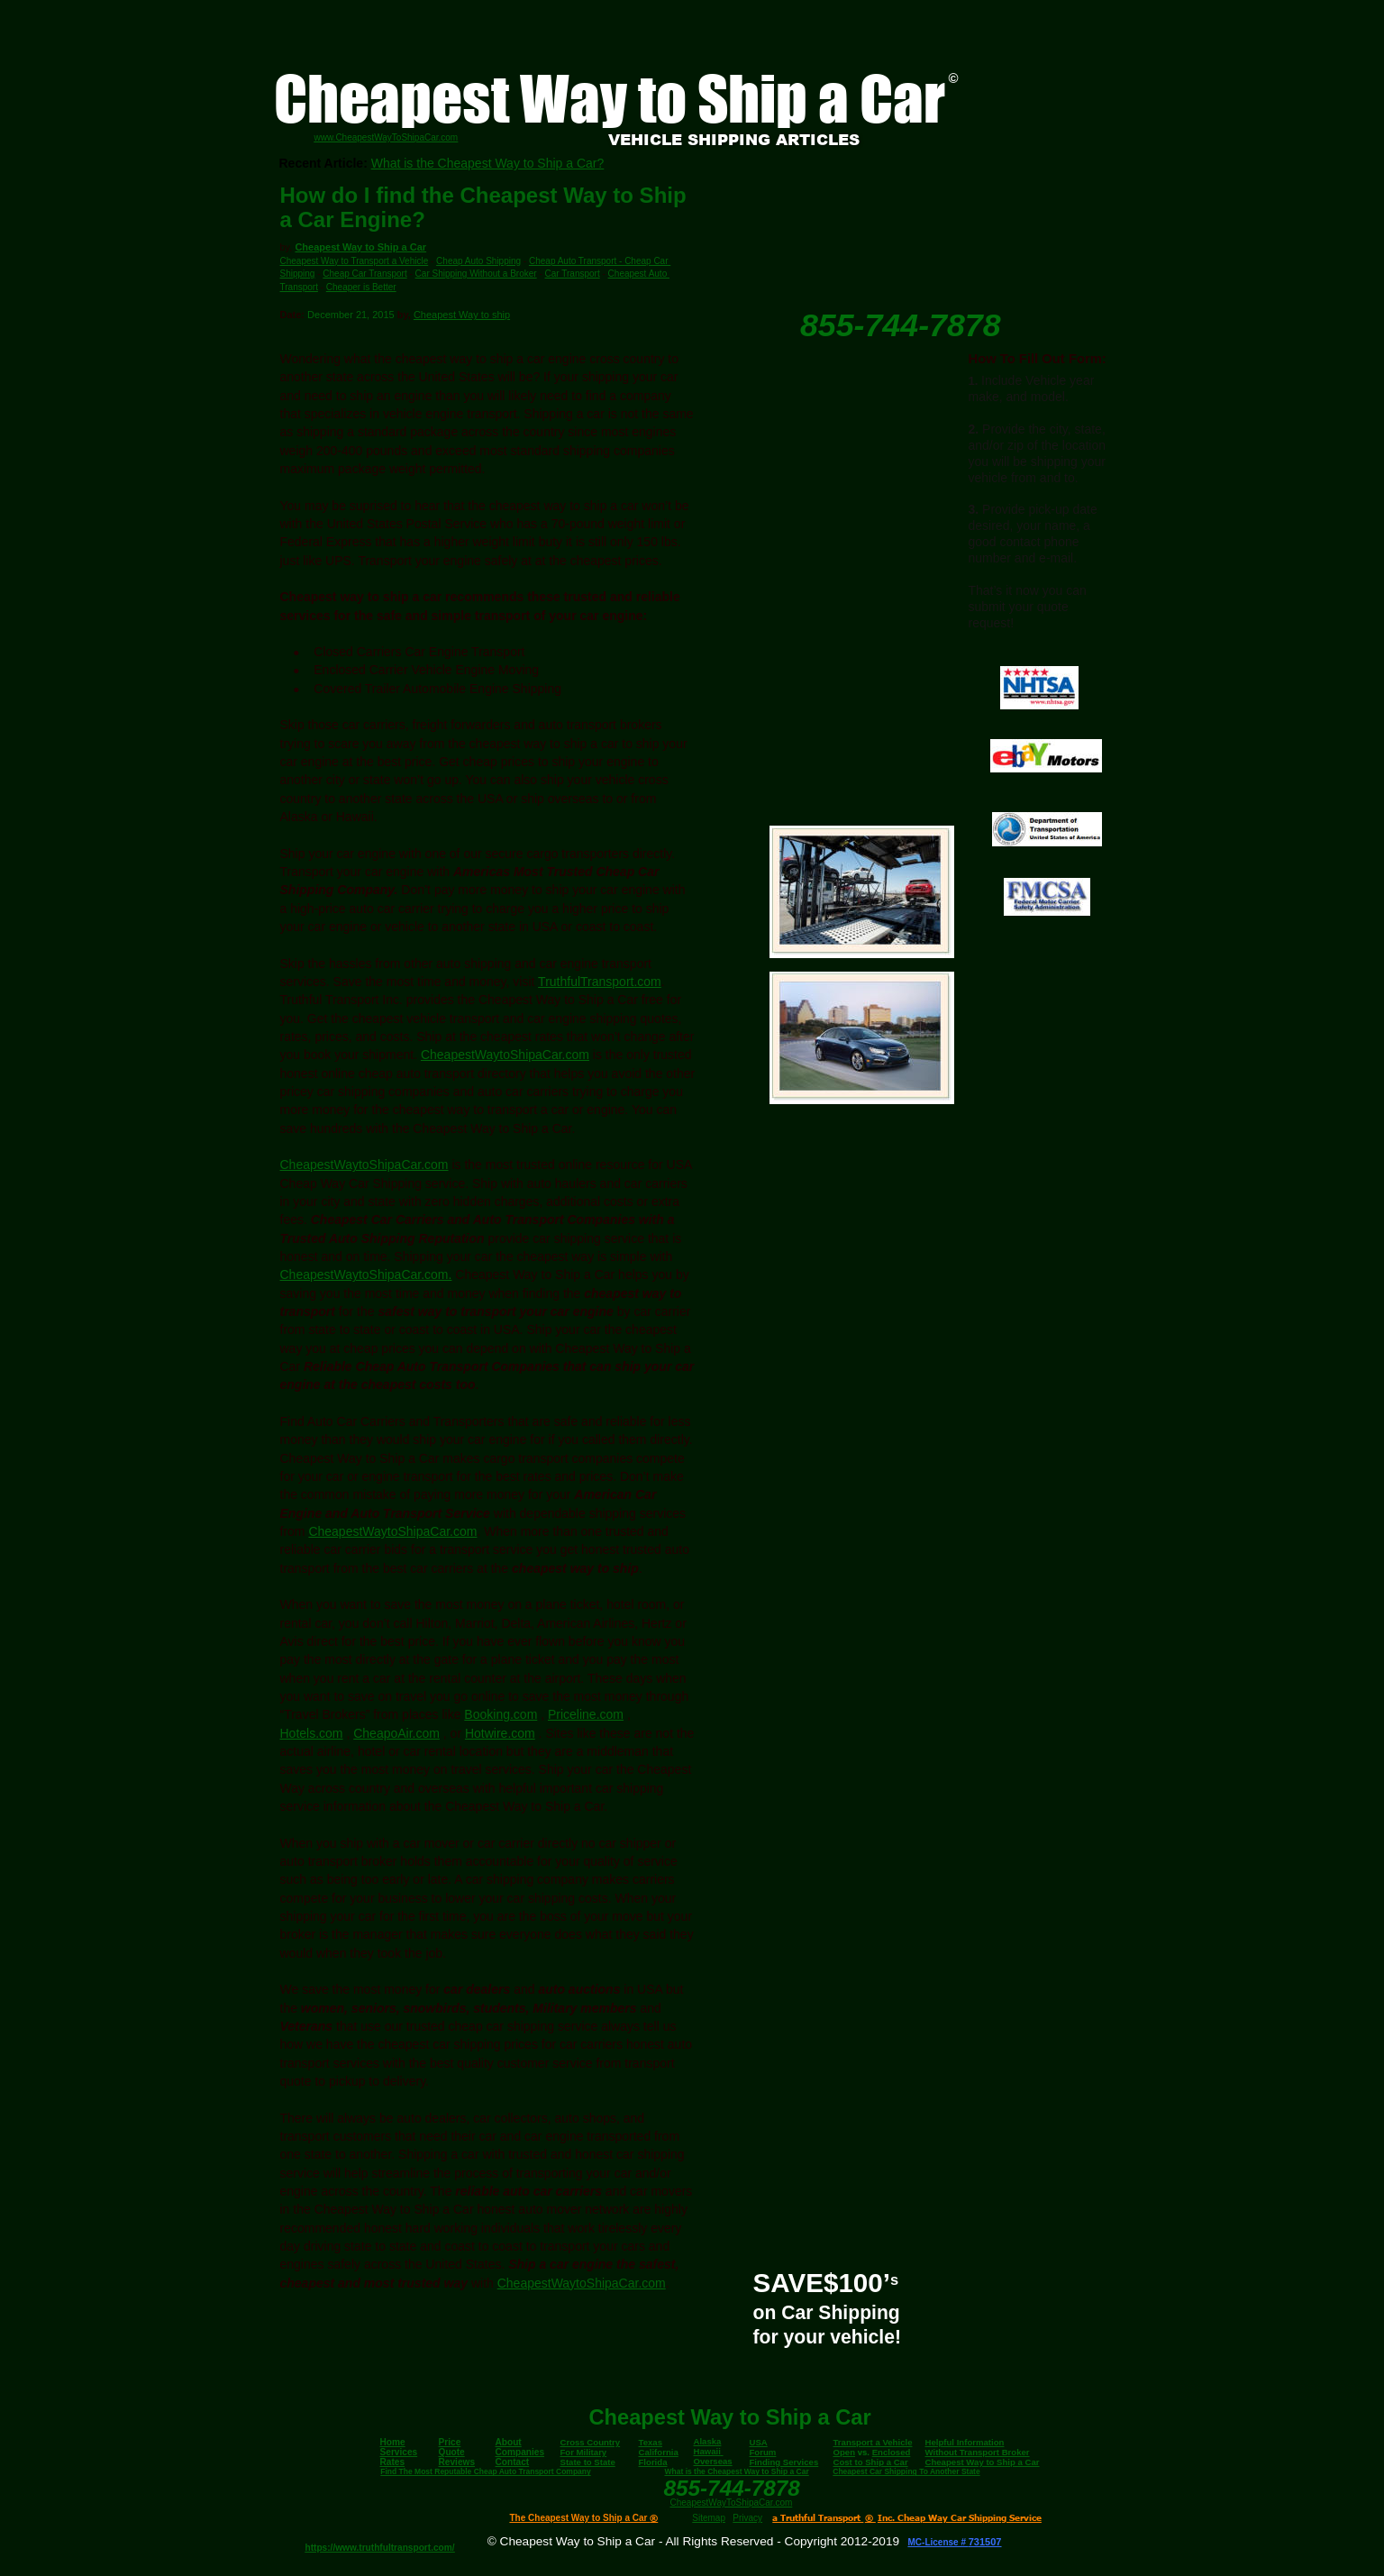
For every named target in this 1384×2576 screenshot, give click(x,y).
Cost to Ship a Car (870, 2462)
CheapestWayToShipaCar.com (731, 2502)
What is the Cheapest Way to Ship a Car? (488, 163)
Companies (520, 2452)
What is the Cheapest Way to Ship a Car (737, 2471)
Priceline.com (586, 1714)
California (658, 2452)
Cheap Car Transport (364, 274)
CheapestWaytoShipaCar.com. (366, 1274)
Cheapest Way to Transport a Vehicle (354, 261)
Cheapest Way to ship (462, 314)
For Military (583, 2452)
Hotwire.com (500, 1733)
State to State (587, 2462)
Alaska (708, 2441)
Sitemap (708, 2518)
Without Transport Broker (977, 2452)
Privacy (747, 2518)
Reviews (457, 2462)
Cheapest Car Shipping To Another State (906, 2471)
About (509, 2442)
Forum (763, 2452)
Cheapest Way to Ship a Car (360, 247)
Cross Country (590, 2442)
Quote (452, 2452)
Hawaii (707, 2451)
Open (844, 2452)
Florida (653, 2462)
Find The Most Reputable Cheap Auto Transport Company (485, 2471)
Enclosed (891, 2452)
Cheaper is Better (361, 287)
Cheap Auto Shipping (478, 261)
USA (759, 2442)
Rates (392, 2462)
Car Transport (572, 274)
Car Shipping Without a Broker (476, 274)
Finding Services (784, 2462)
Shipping (297, 274)
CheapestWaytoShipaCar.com (505, 1054)
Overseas (713, 2461)
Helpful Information (965, 2442)
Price (450, 2442)
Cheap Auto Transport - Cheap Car (599, 261)
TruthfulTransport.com (599, 981)
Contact (513, 2462)
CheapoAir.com (396, 1733)
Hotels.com (311, 1733)
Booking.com (500, 1714)
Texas (651, 2442)
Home (392, 2442)
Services (399, 2452)
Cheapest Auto (638, 274)
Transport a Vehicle (873, 2442)
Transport (299, 287)
